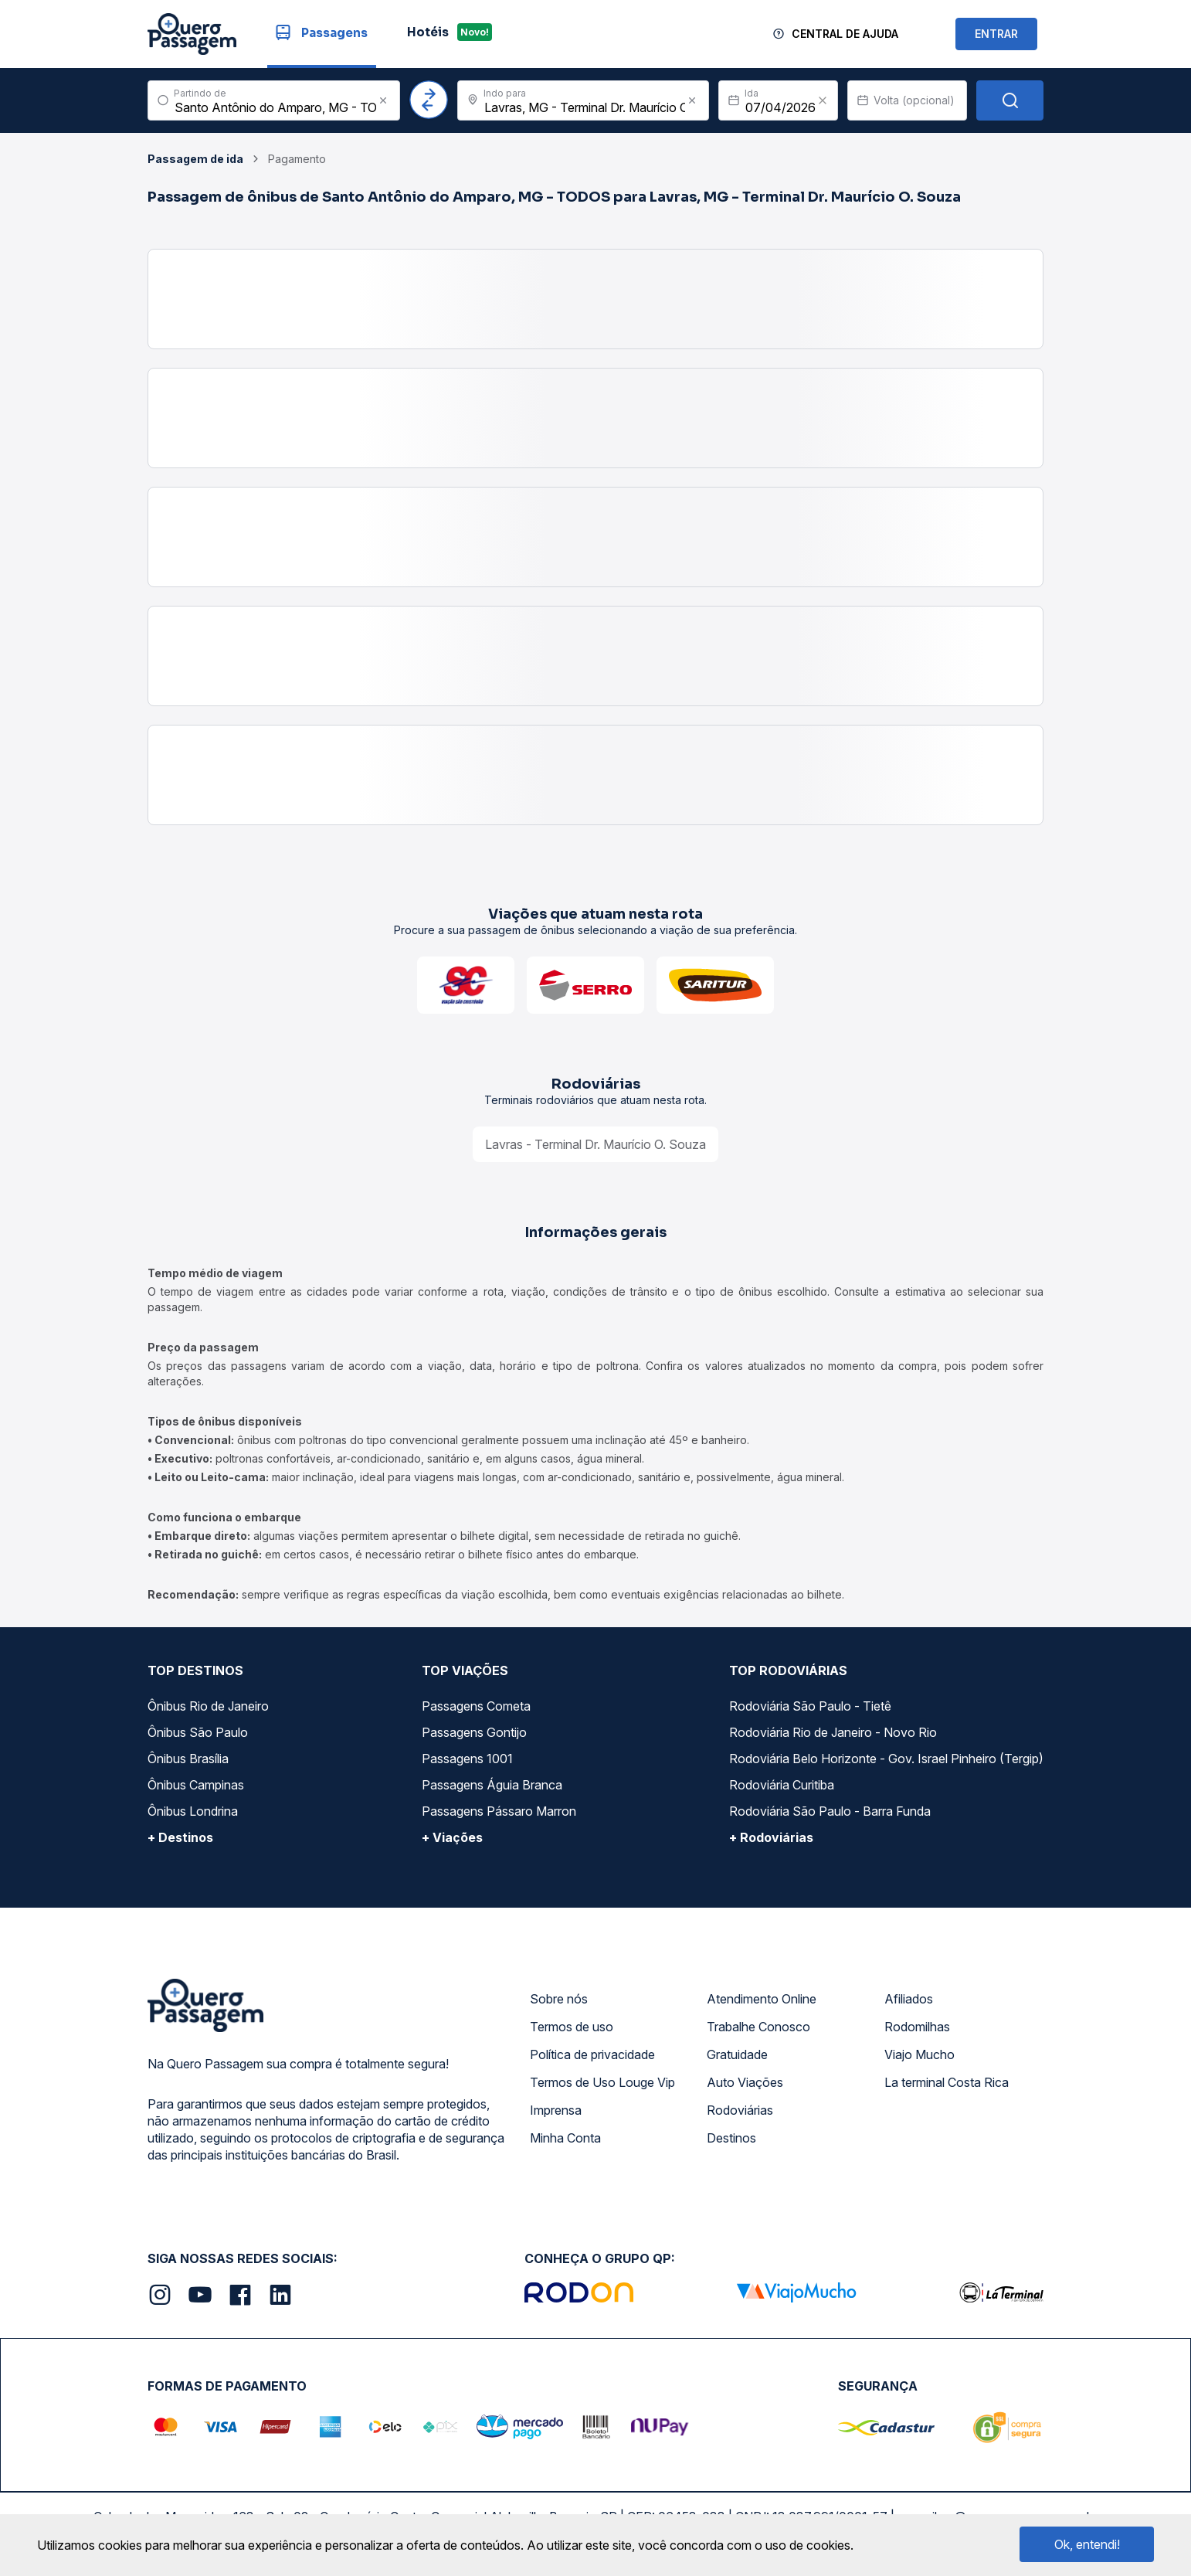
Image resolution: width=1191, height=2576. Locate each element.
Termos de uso (571, 2026)
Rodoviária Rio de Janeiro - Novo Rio (833, 1732)
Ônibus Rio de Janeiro (208, 1706)
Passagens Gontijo (474, 1732)
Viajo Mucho (919, 2054)
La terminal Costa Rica (946, 2082)
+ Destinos (180, 1837)
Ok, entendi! (1087, 2544)
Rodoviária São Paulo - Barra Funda (830, 1811)
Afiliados (908, 1999)
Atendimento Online (761, 1999)
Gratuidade (737, 2054)
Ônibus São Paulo (198, 1732)
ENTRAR (996, 33)
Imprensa (556, 2110)
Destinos (731, 2138)
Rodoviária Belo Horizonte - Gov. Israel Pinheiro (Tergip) (886, 1758)
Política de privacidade (592, 2054)
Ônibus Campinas (196, 1785)
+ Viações (452, 1837)
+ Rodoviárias (771, 1837)
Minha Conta (565, 2138)
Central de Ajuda (845, 33)
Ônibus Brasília (188, 1758)
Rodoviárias (740, 2110)
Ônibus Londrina (193, 1811)
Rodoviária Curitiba (781, 1785)
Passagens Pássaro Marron (499, 1811)
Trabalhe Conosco (758, 2026)
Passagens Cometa (476, 1706)
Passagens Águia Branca (492, 1785)
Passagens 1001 (467, 1758)
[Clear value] (822, 100)
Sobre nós (559, 1999)
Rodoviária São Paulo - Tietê (810, 1706)
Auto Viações (745, 2082)
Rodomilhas (917, 2026)
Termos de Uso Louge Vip (602, 2082)
